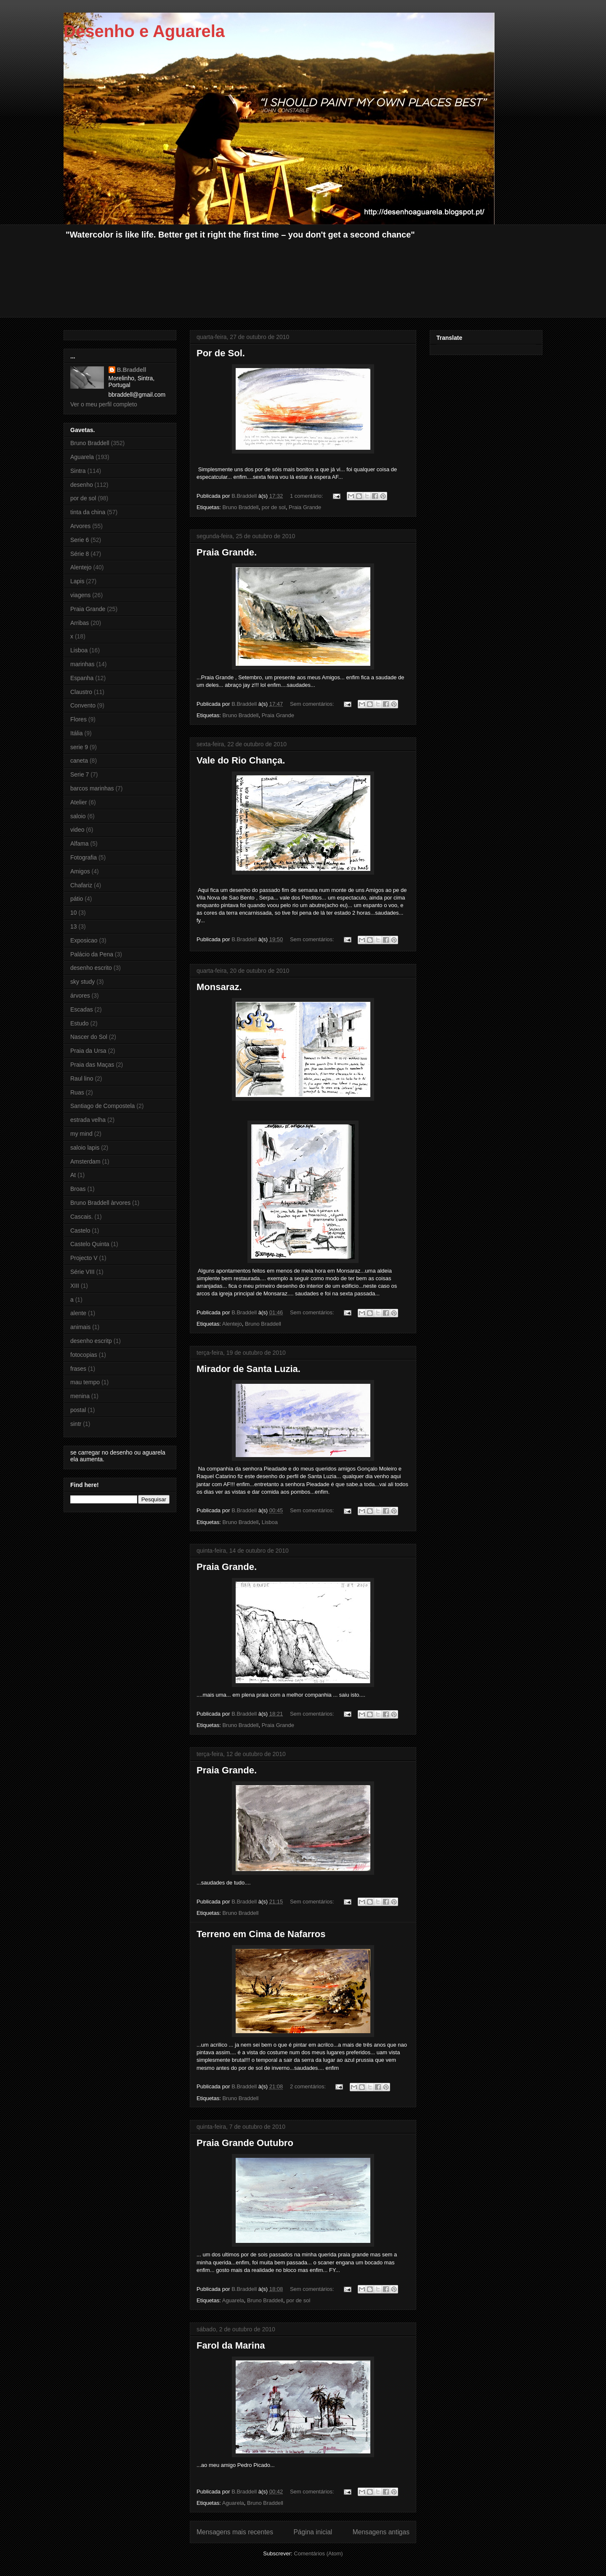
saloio (78, 816)
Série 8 (79, 553)
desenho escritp (91, 1340)
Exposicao (84, 940)
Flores (78, 719)
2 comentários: (308, 2086)
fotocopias (83, 1354)
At (73, 1175)
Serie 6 (79, 540)
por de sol (274, 507)
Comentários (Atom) (318, 2553)
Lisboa (270, 1522)
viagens (80, 595)
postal (78, 1410)
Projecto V (84, 1258)
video (77, 829)
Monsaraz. (219, 987)
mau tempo (85, 1382)
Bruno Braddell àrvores (100, 1202)
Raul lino (81, 1078)
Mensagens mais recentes (235, 2532)
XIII (74, 1285)
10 (73, 912)
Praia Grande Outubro (245, 2143)
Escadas (81, 1009)
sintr (75, 1423)
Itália (76, 733)
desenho (81, 484)
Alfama (79, 843)
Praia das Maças (92, 1064)
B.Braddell (131, 369)
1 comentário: (307, 496)
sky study (82, 981)
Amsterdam (85, 1161)
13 (73, 926)
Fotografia (83, 857)
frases (78, 1368)
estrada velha (88, 1119)
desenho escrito (91, 967)
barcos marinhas (92, 788)
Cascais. (81, 1216)
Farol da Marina (231, 2345)
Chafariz (81, 885)
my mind (81, 1133)
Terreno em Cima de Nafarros (261, 1934)
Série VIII (82, 1271)
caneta (79, 760)
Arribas (79, 622)
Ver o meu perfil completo (103, 404)
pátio (76, 898)
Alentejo (232, 1324)
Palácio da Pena (91, 954)
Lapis (77, 581)
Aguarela (233, 2300)
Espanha (81, 678)
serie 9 (79, 747)
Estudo (79, 1023)
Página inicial (312, 2532)
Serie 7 (79, 774)
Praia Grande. (227, 552)
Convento (83, 705)
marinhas (82, 664)
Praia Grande (305, 507)
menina (80, 1396)
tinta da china (87, 512)
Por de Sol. (221, 353)
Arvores (80, 526)
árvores (80, 995)
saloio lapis (84, 1147)
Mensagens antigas (381, 2532)
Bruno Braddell (240, 507)
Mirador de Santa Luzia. (248, 1369)
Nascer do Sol (88, 1036)
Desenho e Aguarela (144, 31)
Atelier (78, 802)
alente (78, 1313)
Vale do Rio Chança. (241, 760)
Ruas (77, 1092)
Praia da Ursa (88, 1050)
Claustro (81, 692)
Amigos (80, 871)
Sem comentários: (312, 704)
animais (80, 1327)
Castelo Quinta (89, 1244)
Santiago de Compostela (102, 1105)
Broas (78, 1188)
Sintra (78, 470)
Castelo (80, 1230)
